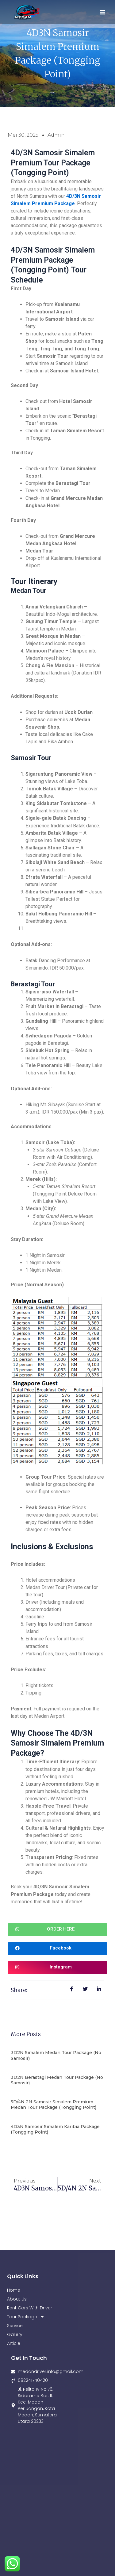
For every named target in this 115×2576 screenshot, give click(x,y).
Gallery (14, 2334)
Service (15, 2326)
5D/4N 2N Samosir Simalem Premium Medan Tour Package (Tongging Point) (53, 2104)
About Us (17, 2299)
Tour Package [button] (25, 2317)
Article (13, 2343)
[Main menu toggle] (102, 12)
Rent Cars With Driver (29, 2308)
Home (13, 2290)
